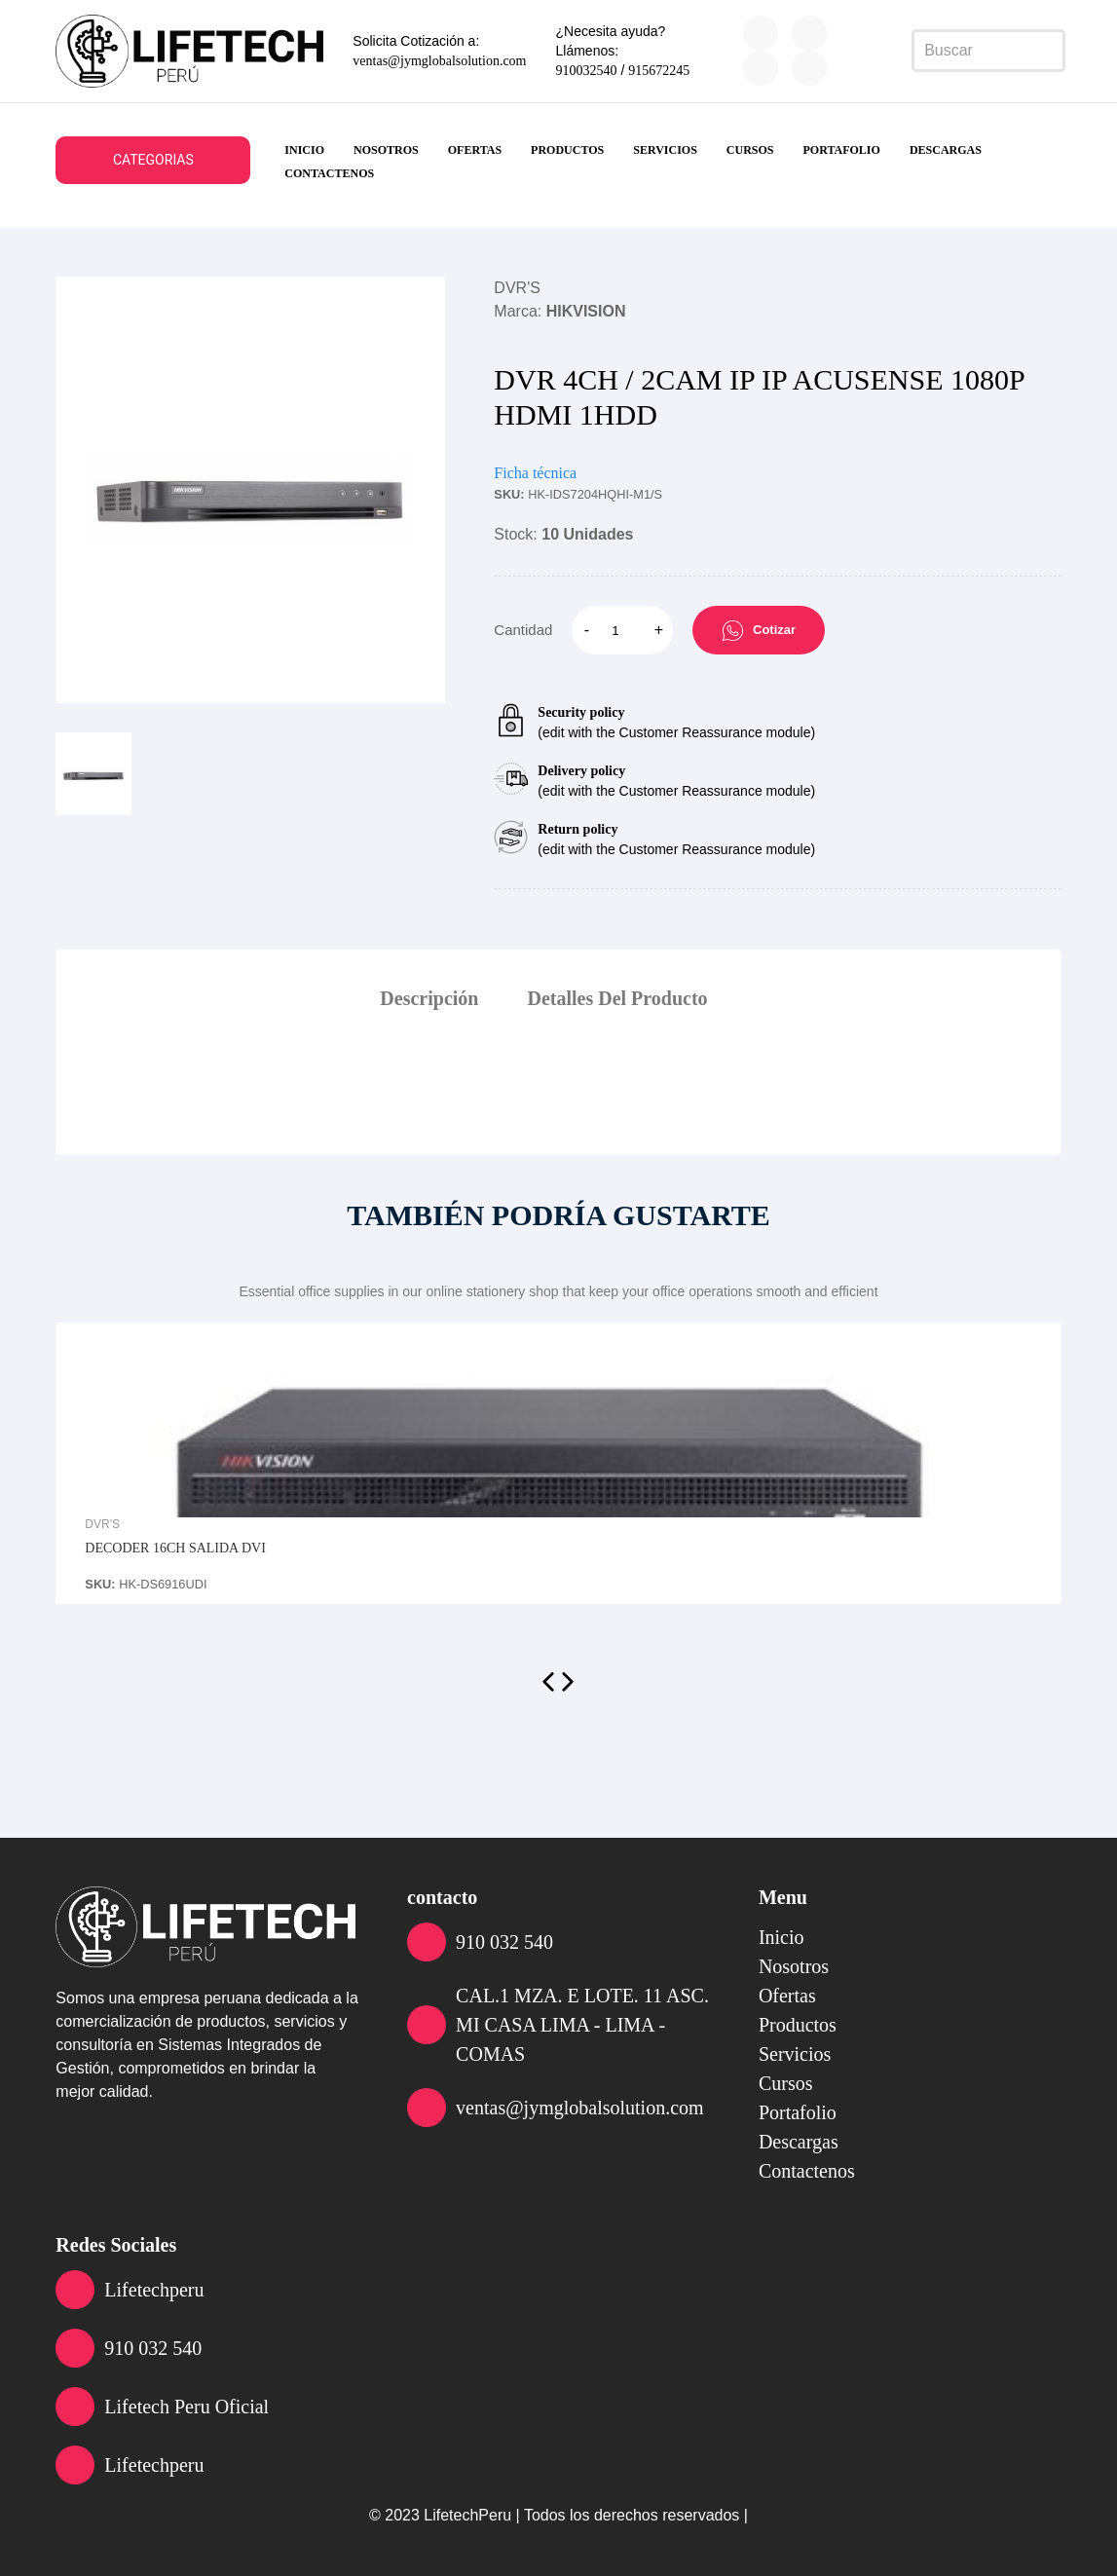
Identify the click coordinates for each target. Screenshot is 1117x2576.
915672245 (658, 70)
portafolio (841, 150)
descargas (946, 150)
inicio (304, 150)
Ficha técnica (535, 473)
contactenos (329, 173)
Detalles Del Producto (617, 998)
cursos (750, 150)
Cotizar (759, 630)
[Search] (988, 50)
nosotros (386, 150)
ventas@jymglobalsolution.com (439, 61)
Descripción (429, 998)
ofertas (475, 150)
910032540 (586, 70)
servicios (665, 150)
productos (567, 150)
